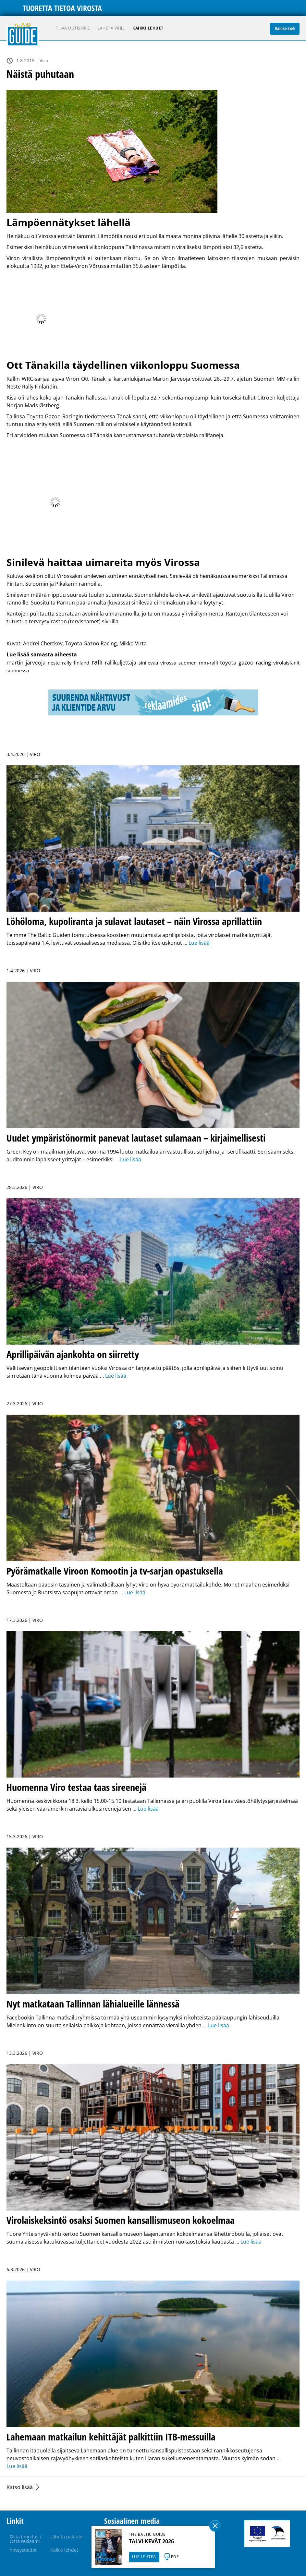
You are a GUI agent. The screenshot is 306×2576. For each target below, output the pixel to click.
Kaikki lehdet (148, 28)
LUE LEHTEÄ (144, 2556)
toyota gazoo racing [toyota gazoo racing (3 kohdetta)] (245, 662)
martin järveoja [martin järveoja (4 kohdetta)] (25, 662)
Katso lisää (19, 2487)
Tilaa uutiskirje (73, 28)
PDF (175, 2556)
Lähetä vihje (111, 28)
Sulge (215, 2526)
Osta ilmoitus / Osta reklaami (26, 2539)
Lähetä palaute (66, 2537)
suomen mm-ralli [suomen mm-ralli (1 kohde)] (198, 662)
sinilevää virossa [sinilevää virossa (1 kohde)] (157, 662)
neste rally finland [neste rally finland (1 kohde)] (69, 662)
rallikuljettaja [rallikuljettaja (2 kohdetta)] (120, 662)
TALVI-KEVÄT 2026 (151, 2541)
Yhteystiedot (23, 2550)
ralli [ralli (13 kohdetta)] (97, 662)
